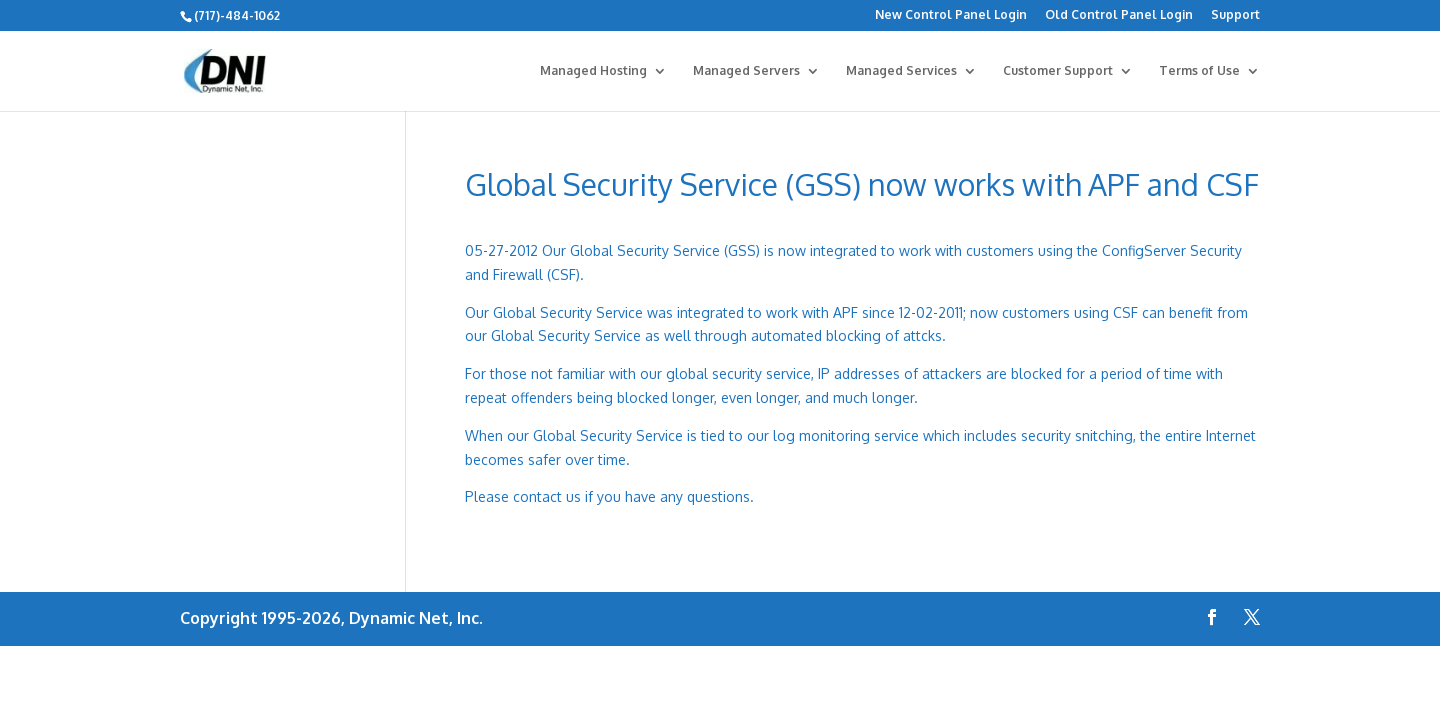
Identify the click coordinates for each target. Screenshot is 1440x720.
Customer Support (1058, 71)
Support (1235, 15)
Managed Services (901, 71)
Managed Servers (746, 71)
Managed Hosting (593, 71)
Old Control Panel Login (1119, 15)
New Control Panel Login (951, 15)
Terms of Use (1199, 71)
